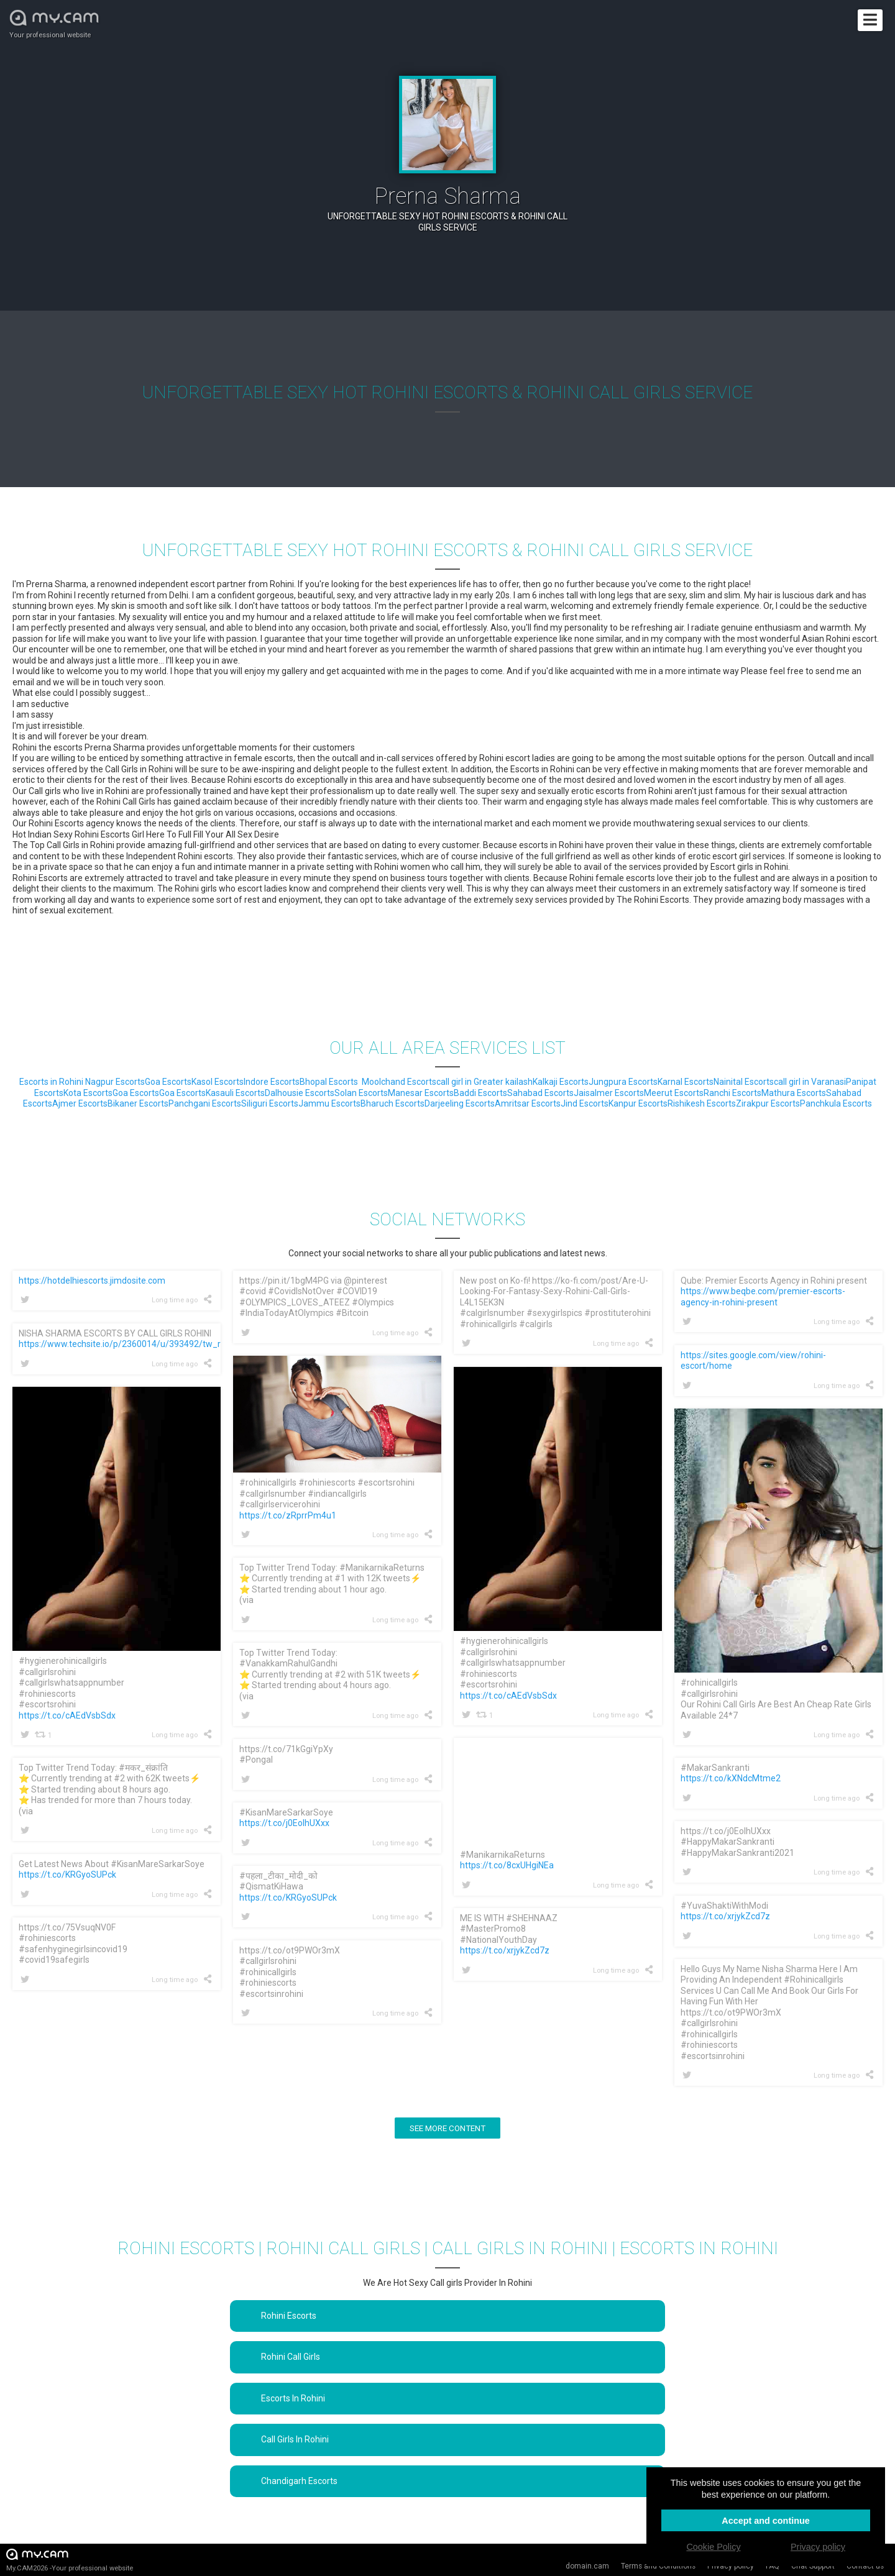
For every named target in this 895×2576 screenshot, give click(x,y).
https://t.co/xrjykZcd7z (725, 1916)
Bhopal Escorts (329, 1082)
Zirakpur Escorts (768, 1103)
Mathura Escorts (793, 1093)
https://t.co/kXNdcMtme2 (731, 1778)
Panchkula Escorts (836, 1103)
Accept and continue (766, 2521)
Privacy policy (730, 2566)
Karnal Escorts (686, 1082)
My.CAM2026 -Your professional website (69, 2559)
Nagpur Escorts (115, 1082)
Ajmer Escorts (80, 1103)
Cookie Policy (713, 2547)
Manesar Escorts (421, 1093)
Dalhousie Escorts (299, 1093)
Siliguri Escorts (269, 1103)
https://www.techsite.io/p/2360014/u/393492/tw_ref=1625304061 (151, 1344)
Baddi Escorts (480, 1093)
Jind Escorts (584, 1103)
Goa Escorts (168, 1082)
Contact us (865, 2566)
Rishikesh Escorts (702, 1103)
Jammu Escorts (329, 1103)
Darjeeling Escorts (460, 1103)
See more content (447, 2128)
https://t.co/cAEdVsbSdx (508, 1696)
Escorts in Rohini (52, 1082)
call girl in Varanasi (810, 1082)
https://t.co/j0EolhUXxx (284, 1823)
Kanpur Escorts (638, 1103)
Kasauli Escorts (235, 1093)
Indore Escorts (272, 1082)
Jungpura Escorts (623, 1082)
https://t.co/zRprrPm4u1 (287, 1515)
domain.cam (587, 2566)
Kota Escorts (87, 1093)
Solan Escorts (361, 1093)
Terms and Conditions (658, 2566)
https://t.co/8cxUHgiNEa (507, 1865)
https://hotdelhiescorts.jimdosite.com (92, 1281)
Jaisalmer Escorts (609, 1093)
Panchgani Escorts (204, 1103)
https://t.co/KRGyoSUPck (67, 1874)
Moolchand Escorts (399, 1082)
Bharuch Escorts (392, 1103)
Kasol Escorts (217, 1082)
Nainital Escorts (744, 1082)
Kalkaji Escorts (561, 1082)
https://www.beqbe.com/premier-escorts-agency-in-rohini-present (763, 1296)
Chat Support (813, 2566)
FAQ (772, 2566)
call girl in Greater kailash (484, 1082)
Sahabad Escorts (540, 1093)
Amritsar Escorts (528, 1103)
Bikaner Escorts (138, 1103)
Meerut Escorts (674, 1093)
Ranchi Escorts (732, 1093)
